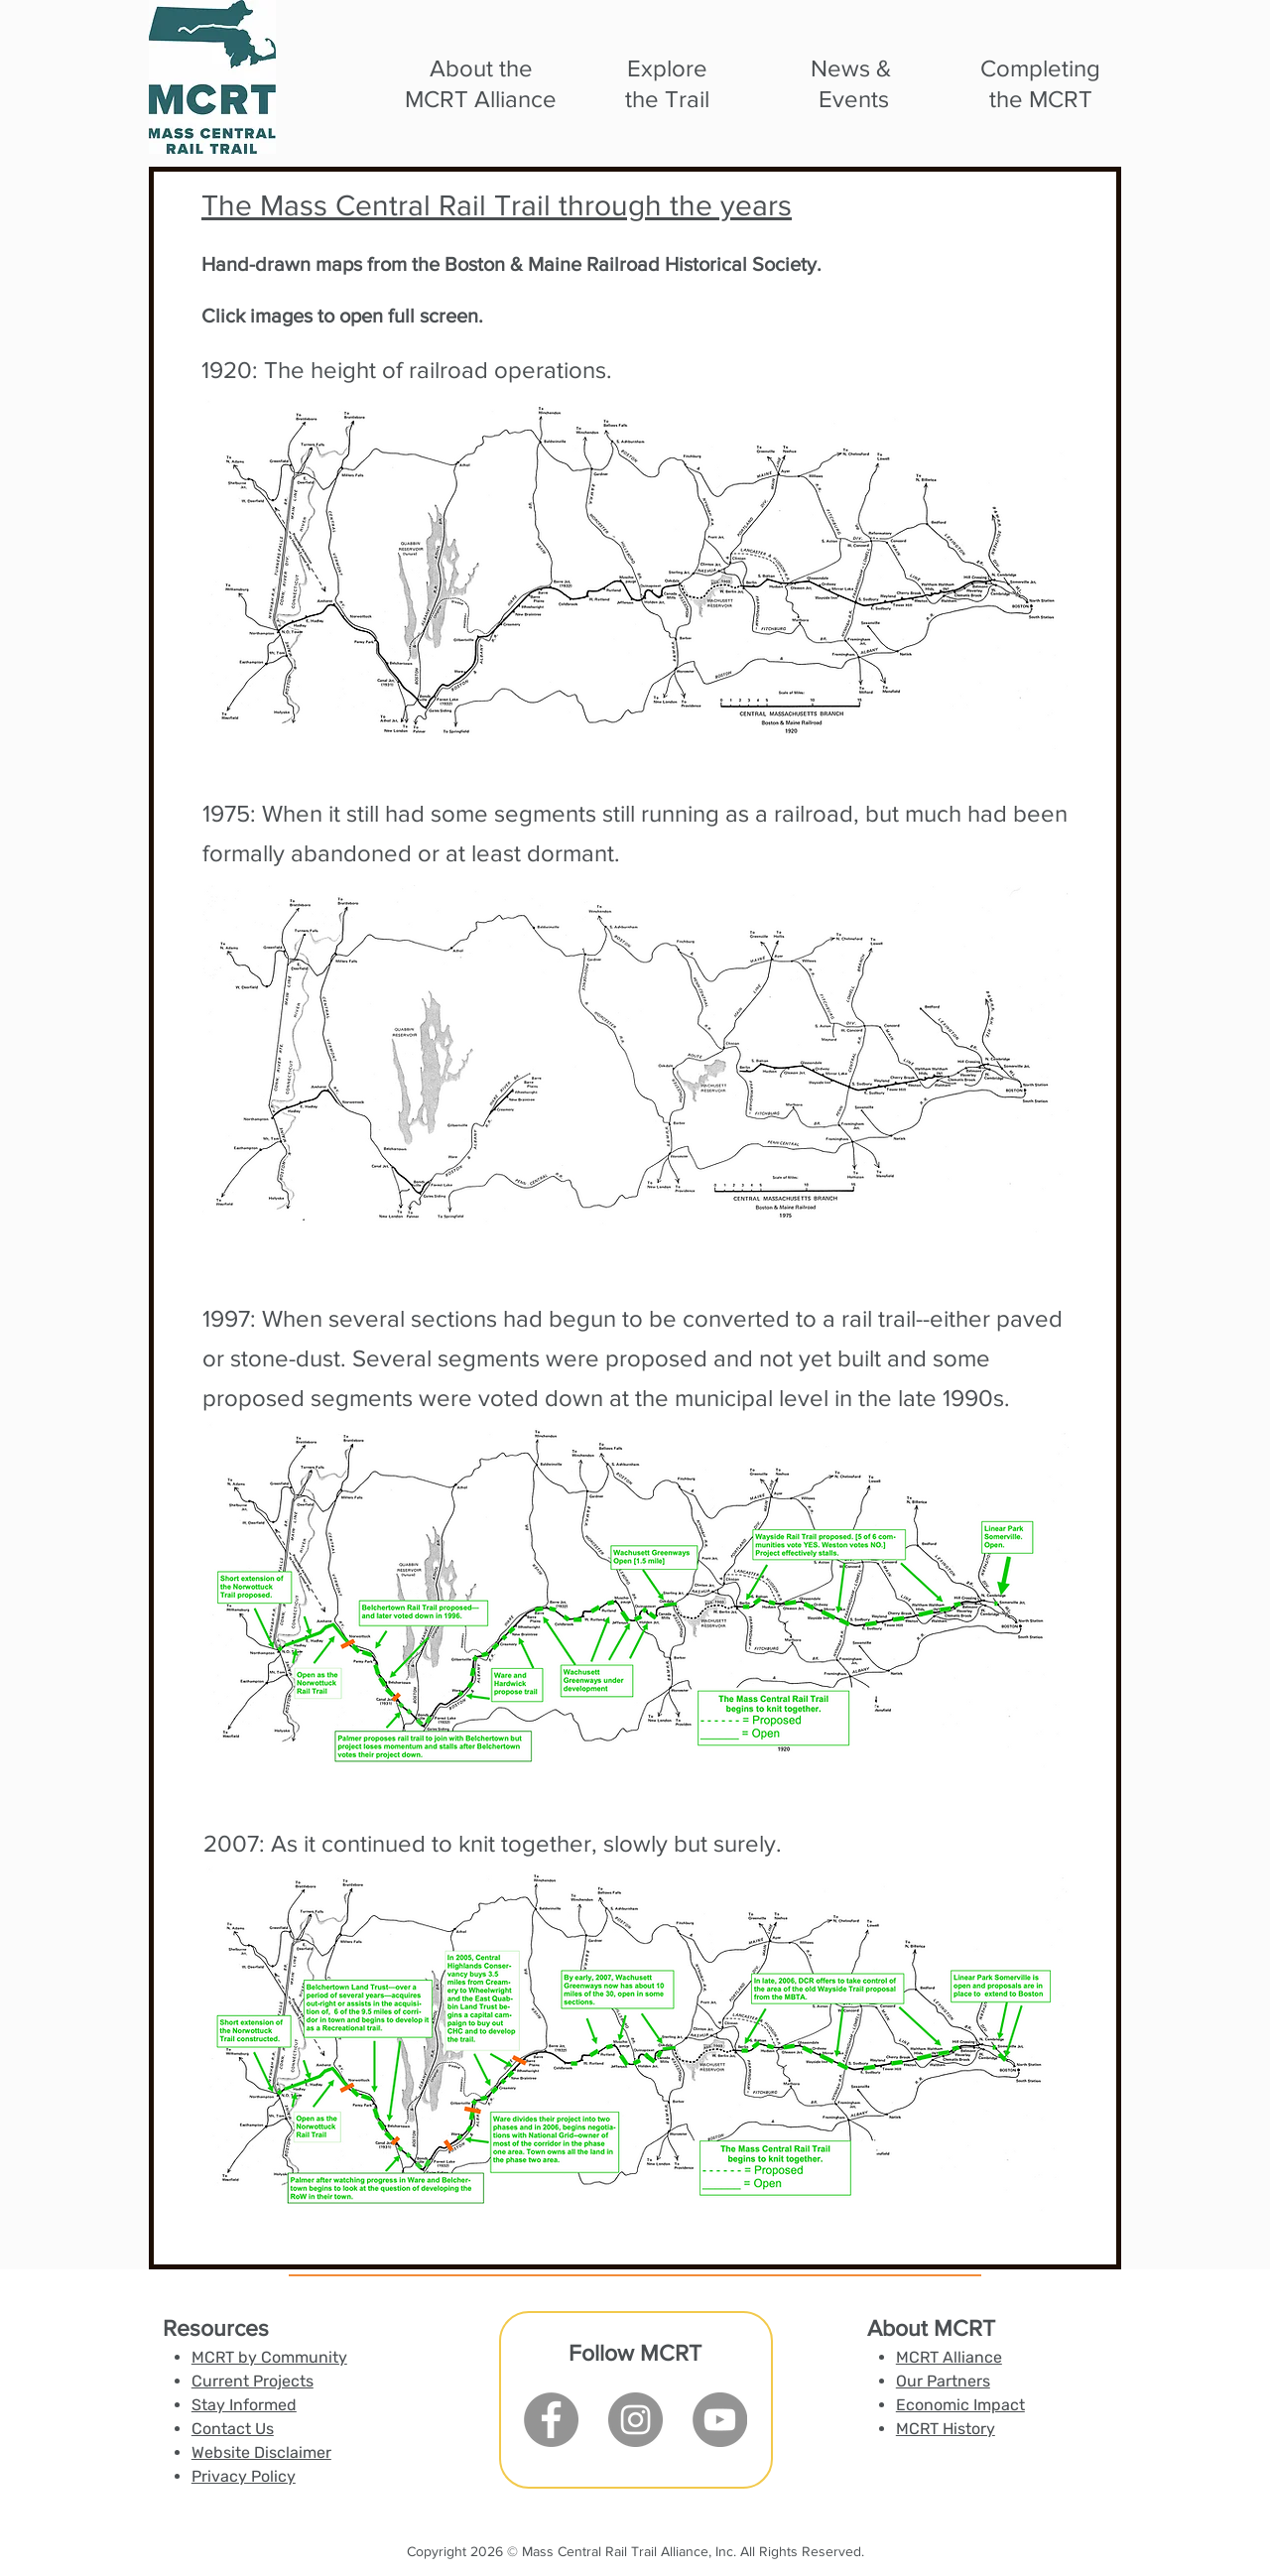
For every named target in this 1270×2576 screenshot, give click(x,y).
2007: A (245, 1843)
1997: (232, 1318)
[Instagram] (635, 2419)
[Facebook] (551, 2419)
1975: (232, 813)
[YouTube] (720, 2419)
